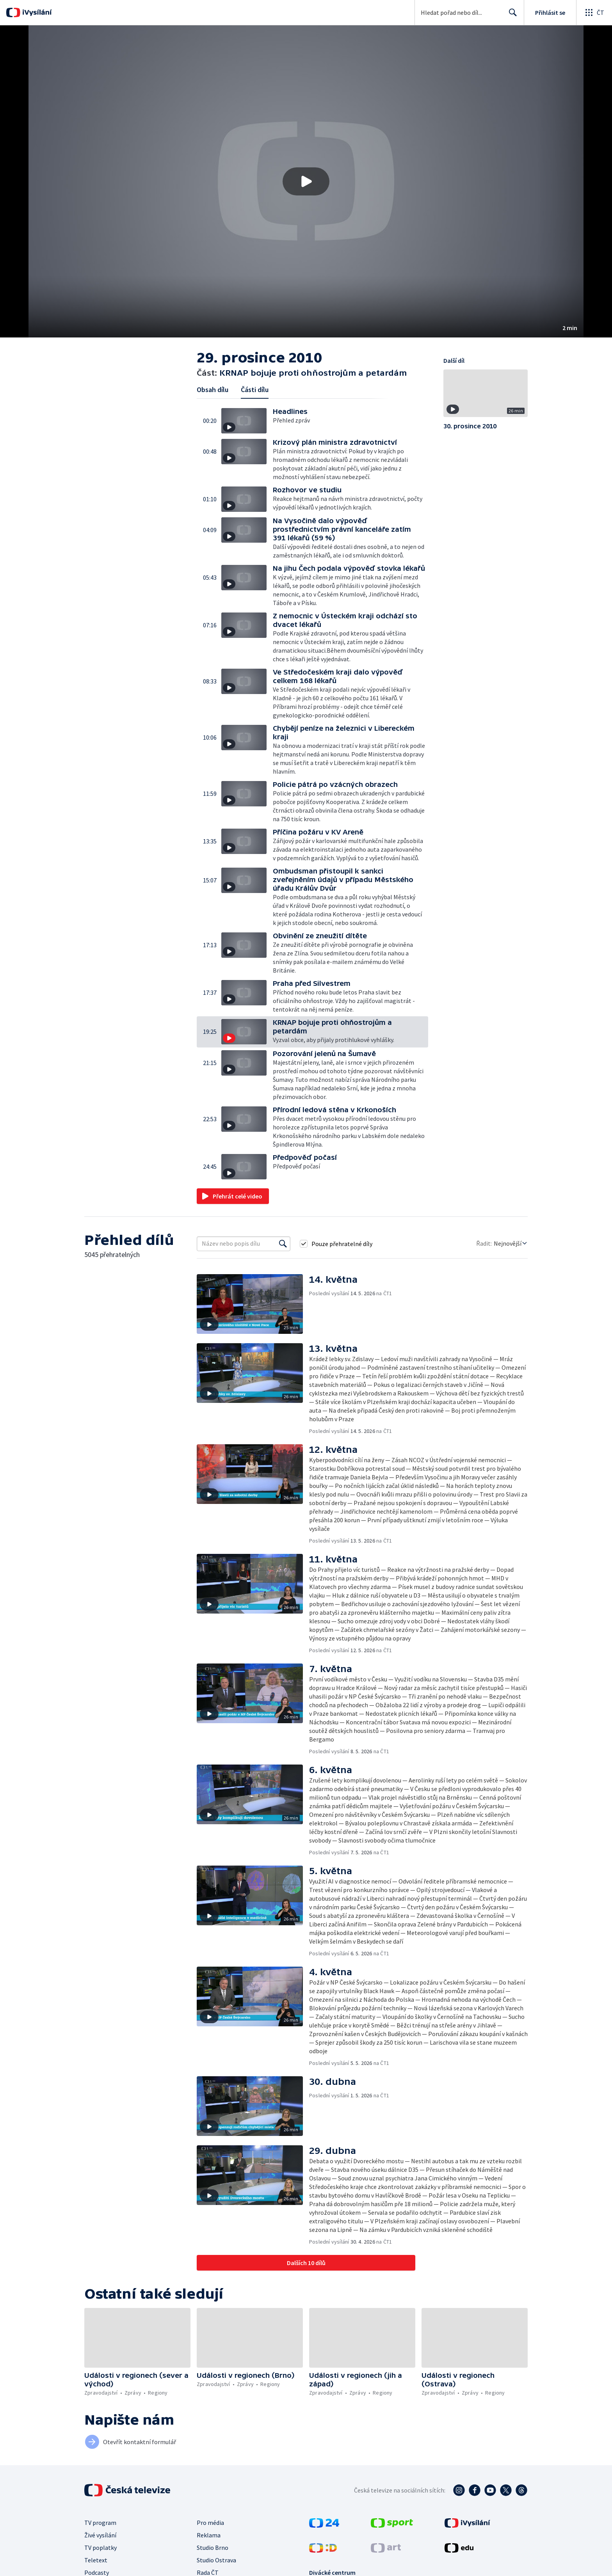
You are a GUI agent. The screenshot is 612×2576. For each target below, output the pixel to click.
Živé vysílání (100, 2535)
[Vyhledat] (283, 1244)
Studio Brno (212, 2547)
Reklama (209, 2535)
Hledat (510, 15)
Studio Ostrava (216, 2560)
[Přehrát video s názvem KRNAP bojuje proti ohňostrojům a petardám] (306, 181)
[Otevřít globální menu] (594, 12)
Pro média (210, 2522)
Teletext (95, 2560)
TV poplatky (100, 2547)
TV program (100, 2522)
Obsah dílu (212, 389)
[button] (306, 181)
